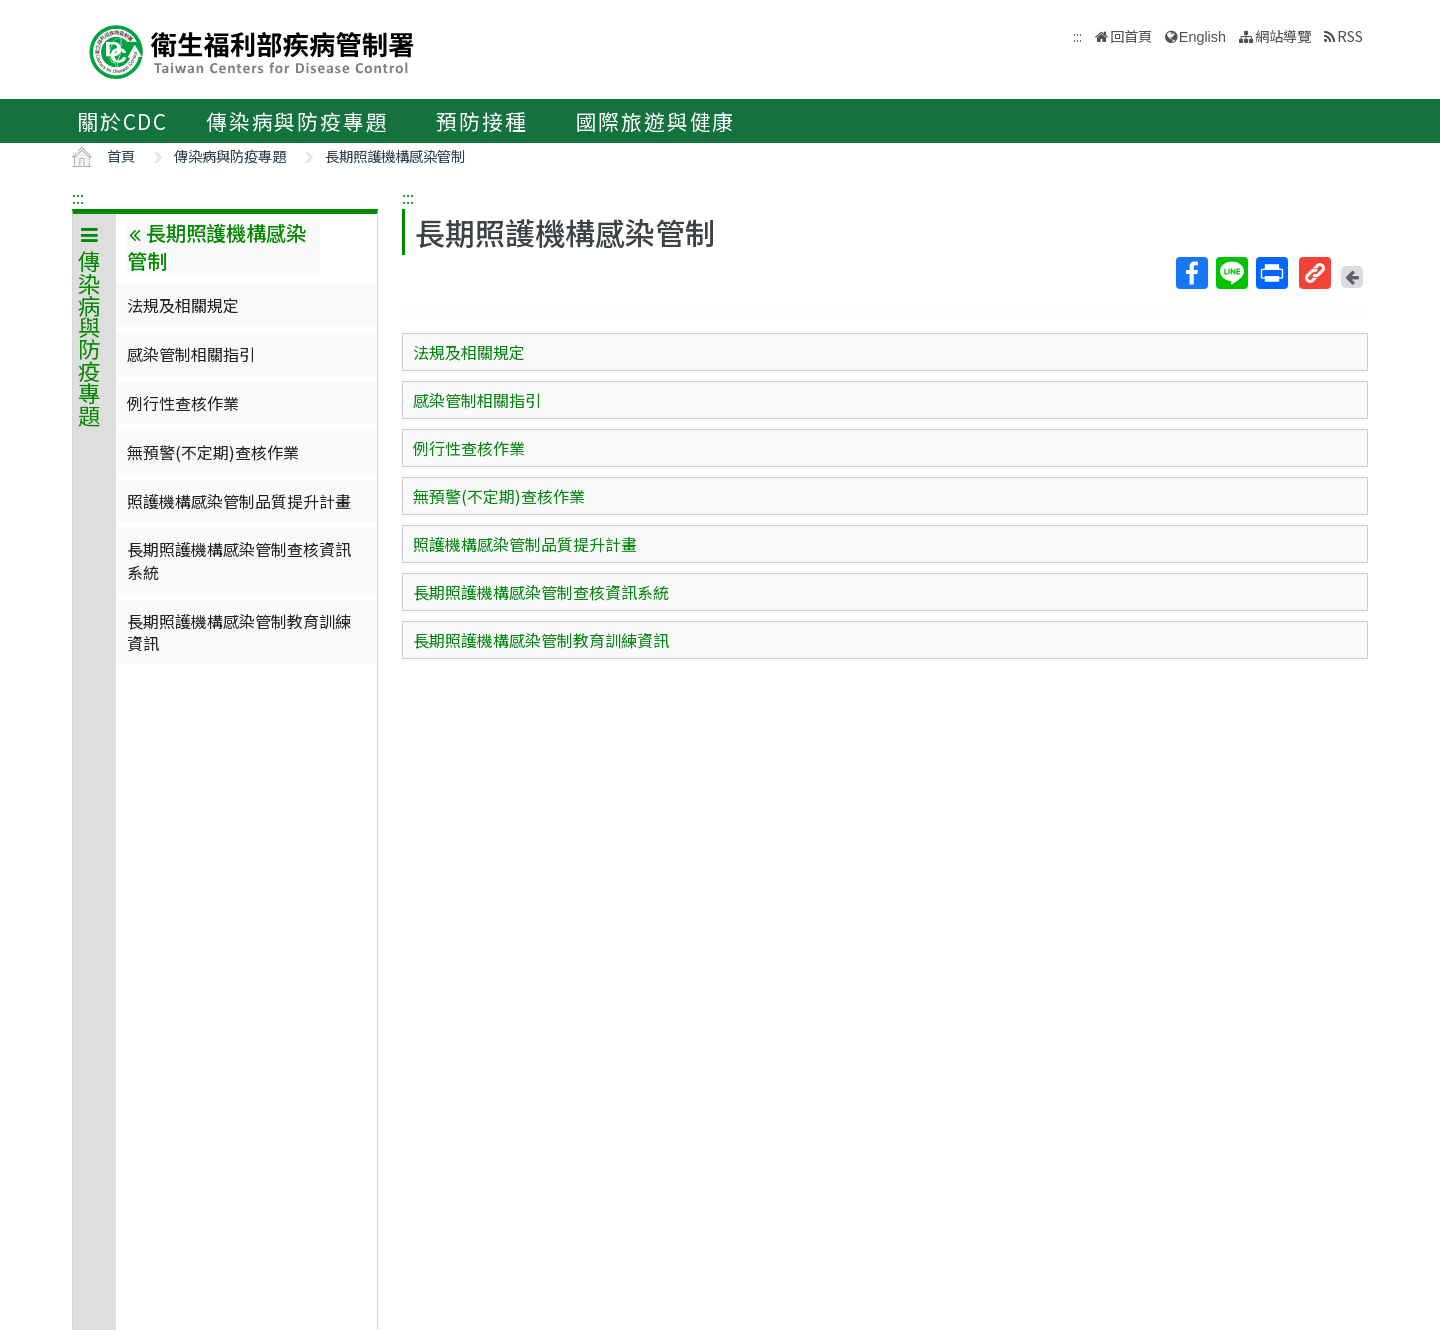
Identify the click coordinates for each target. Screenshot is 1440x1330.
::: (78, 197)
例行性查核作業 (183, 403)
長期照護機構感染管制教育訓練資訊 (239, 632)
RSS (1350, 35)
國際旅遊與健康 (656, 121)
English (1202, 37)
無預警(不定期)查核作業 (213, 452)
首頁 (121, 155)
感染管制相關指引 (191, 354)
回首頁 (1131, 35)
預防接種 (481, 121)
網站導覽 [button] (1283, 35)
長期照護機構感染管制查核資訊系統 (239, 560)
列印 (1271, 273)
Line (1231, 273)
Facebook (1191, 273)
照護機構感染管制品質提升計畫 (239, 501)
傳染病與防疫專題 (297, 121)
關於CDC (122, 121)
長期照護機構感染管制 (395, 155)
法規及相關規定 (183, 305)
